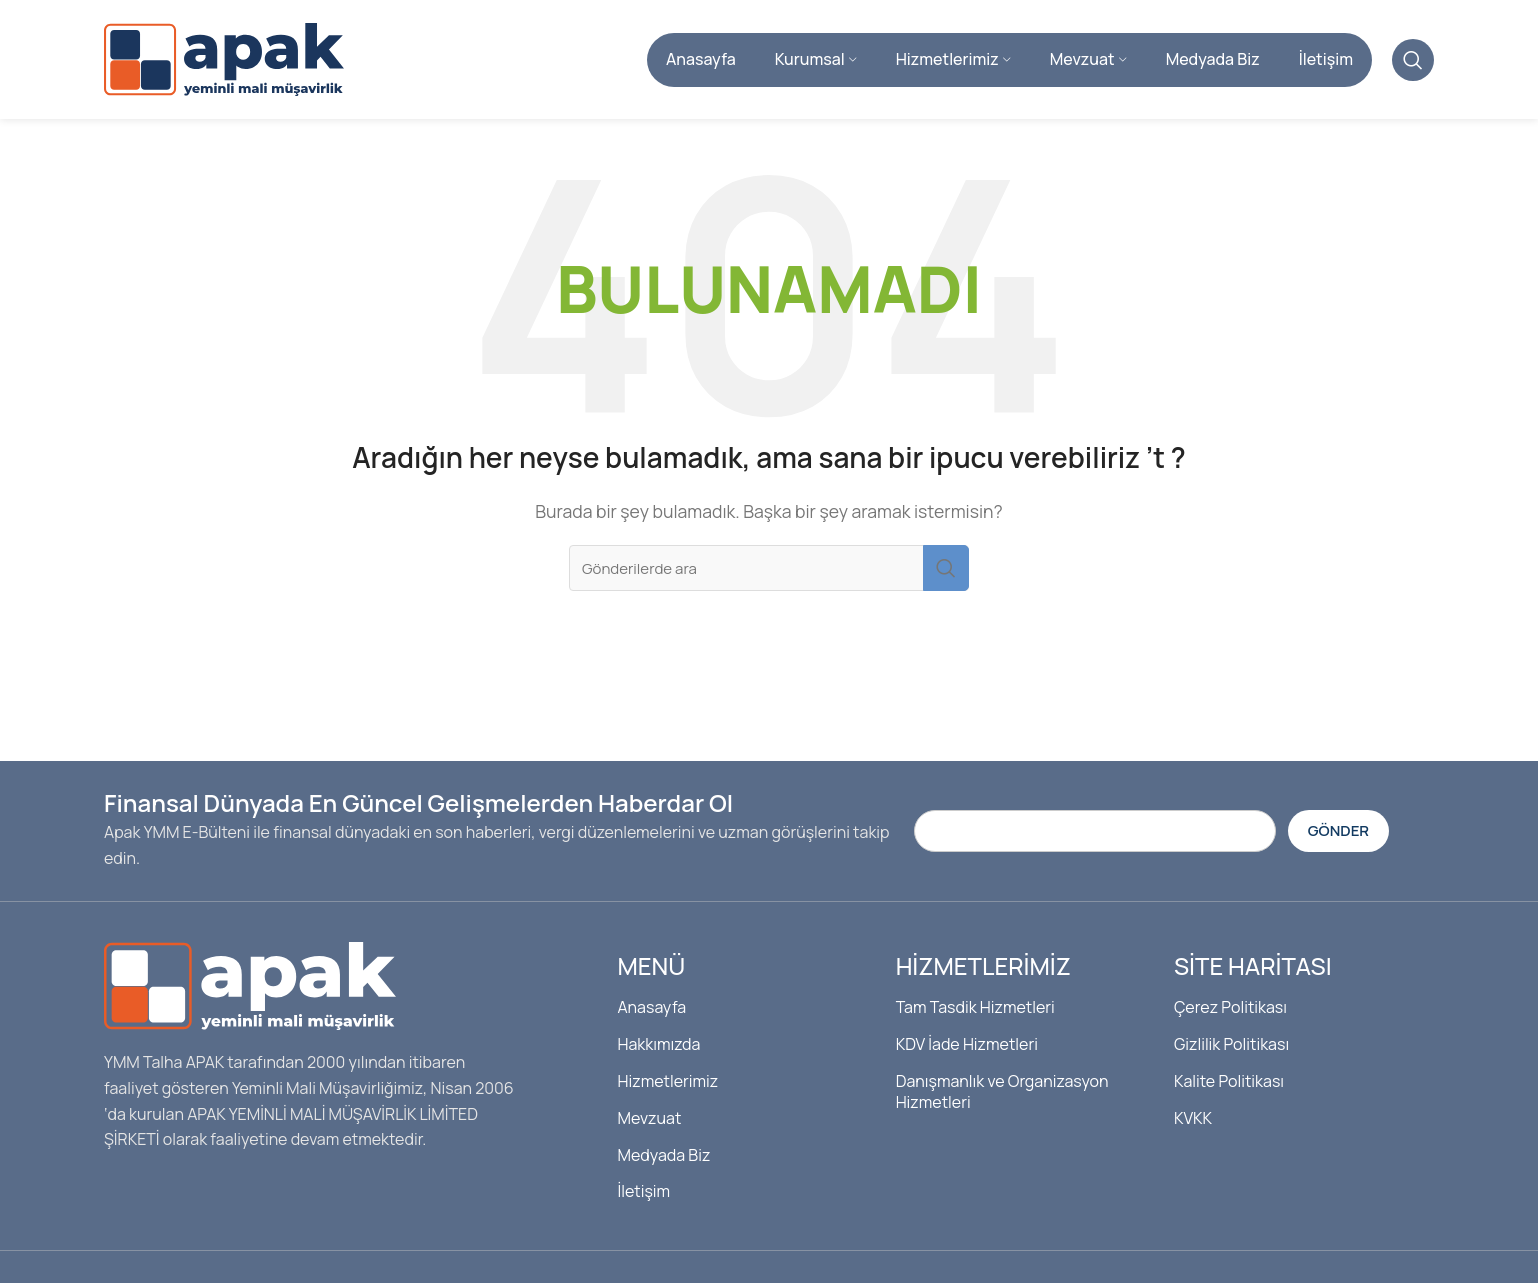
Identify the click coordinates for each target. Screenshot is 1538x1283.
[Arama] (1413, 60)
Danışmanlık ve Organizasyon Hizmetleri (1002, 1091)
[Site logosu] (224, 58)
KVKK (1193, 1118)
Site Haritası (1253, 966)
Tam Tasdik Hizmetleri (975, 1008)
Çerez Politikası (1230, 1008)
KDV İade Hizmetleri (967, 1045)
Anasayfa (651, 1008)
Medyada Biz (663, 1155)
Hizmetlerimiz (667, 1081)
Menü (651, 966)
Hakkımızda (658, 1045)
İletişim (643, 1192)
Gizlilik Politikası (1231, 1045)
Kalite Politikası (1229, 1081)
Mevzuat (649, 1118)
